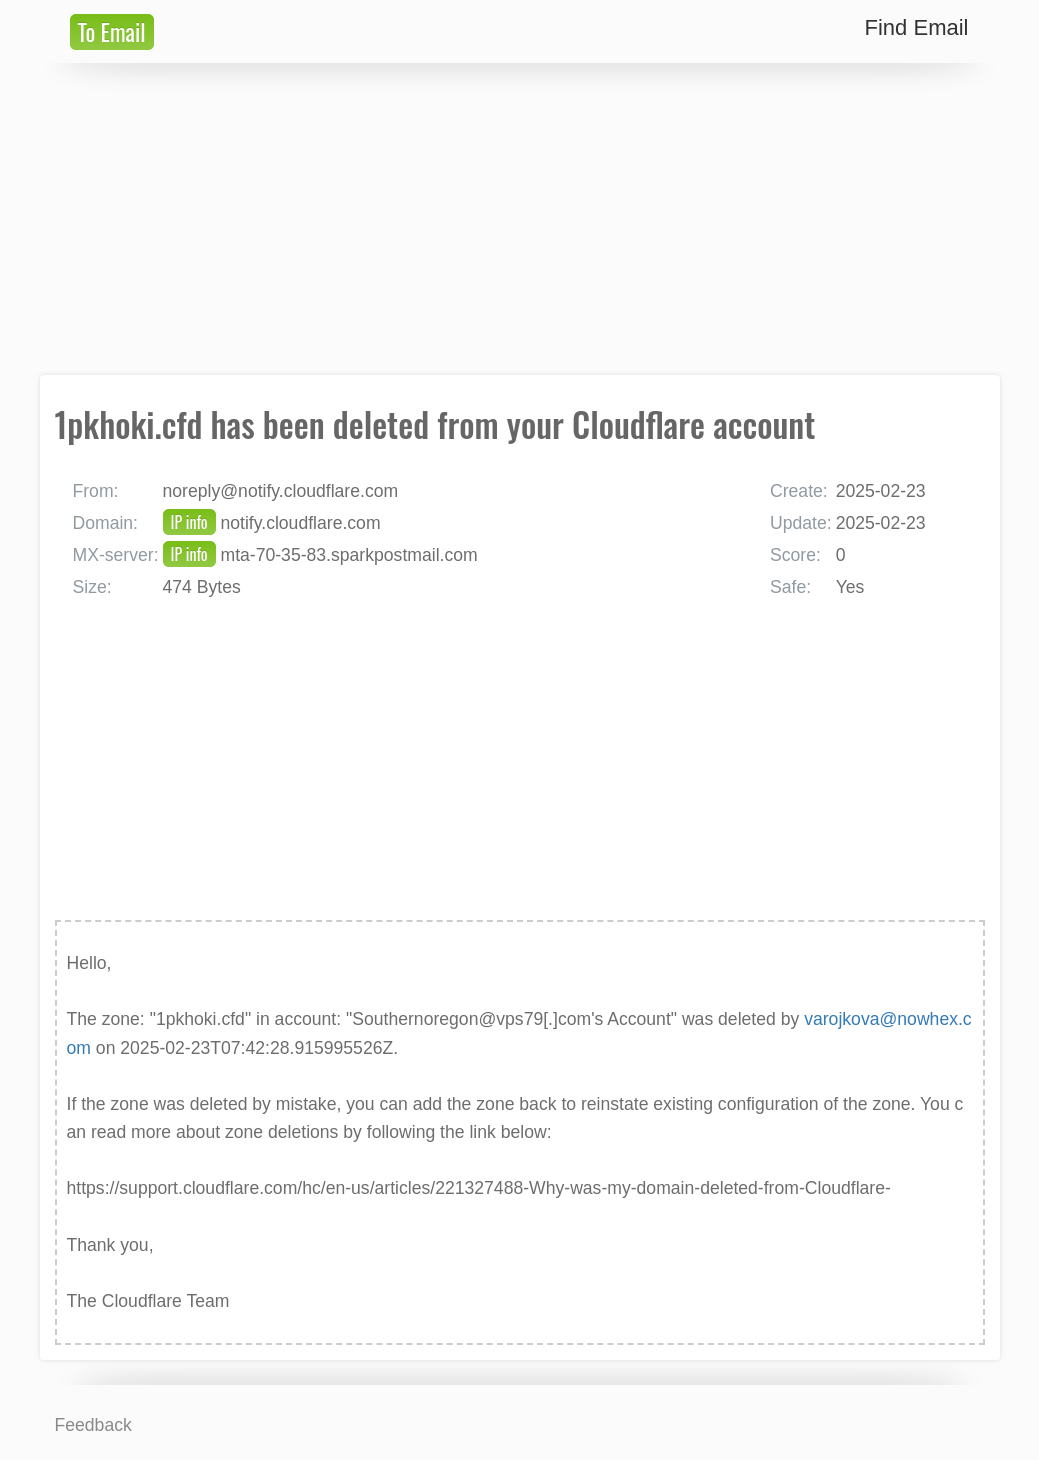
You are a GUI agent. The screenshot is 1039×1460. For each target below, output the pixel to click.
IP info (189, 522)
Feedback (93, 1425)
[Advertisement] (520, 219)
